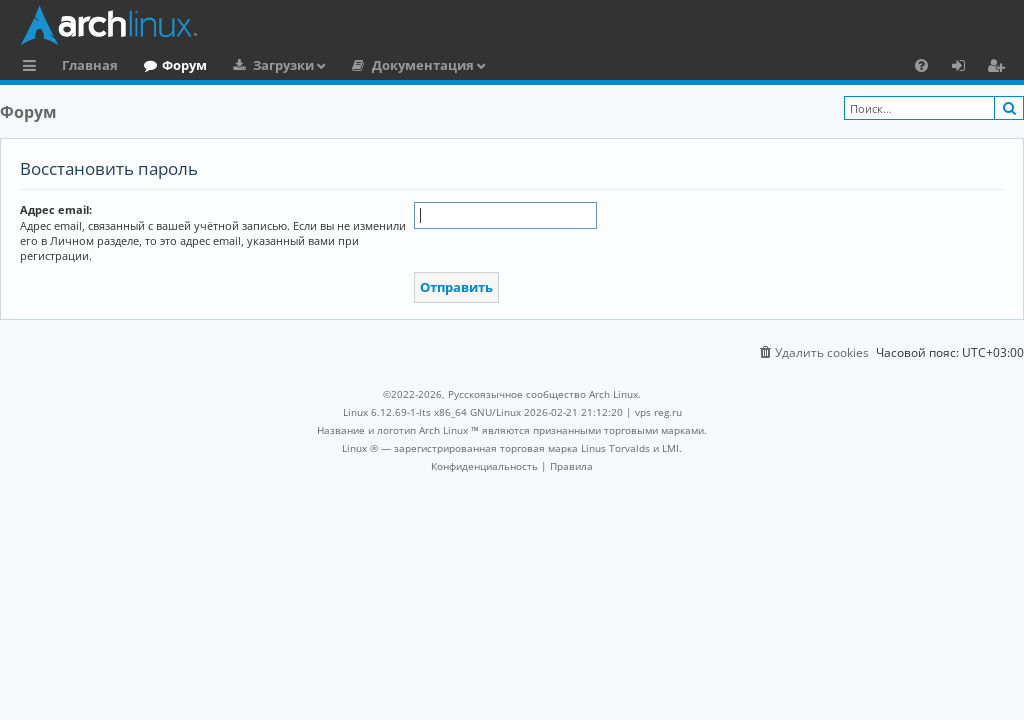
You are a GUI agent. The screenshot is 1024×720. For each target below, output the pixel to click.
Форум (184, 65)
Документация (423, 65)
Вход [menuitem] (965, 68)
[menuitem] (921, 65)
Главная (90, 65)
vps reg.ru (658, 412)
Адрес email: (56, 209)
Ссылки (33, 68)
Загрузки (283, 65)
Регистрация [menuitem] (1000, 68)
